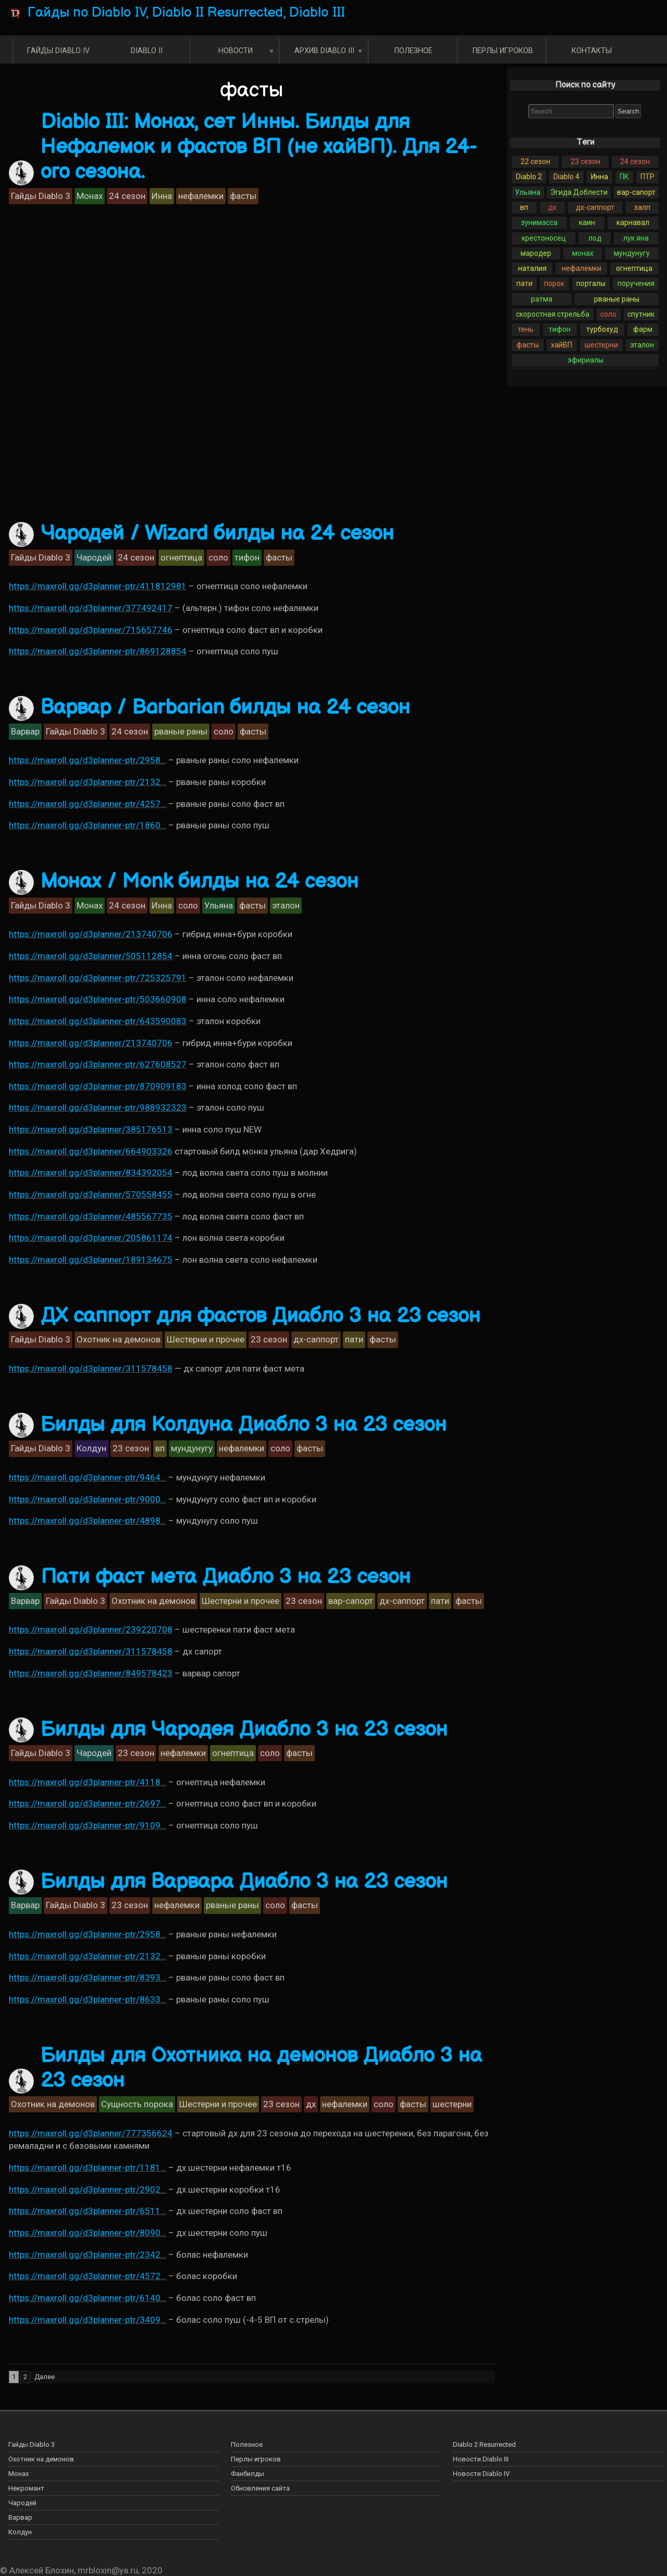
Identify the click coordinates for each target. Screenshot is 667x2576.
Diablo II (147, 50)
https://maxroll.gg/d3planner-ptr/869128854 (98, 651)
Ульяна (527, 192)
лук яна (636, 238)
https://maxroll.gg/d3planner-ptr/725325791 (98, 978)
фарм (642, 329)
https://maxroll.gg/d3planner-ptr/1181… (87, 2167)
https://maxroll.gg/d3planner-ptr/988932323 (98, 1107)
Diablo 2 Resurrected (484, 2444)
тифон (560, 329)
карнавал (632, 222)
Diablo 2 (529, 176)
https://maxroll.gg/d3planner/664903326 (90, 1151)
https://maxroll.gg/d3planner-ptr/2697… (87, 1803)
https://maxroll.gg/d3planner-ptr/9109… (87, 1825)
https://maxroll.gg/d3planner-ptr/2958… (87, 760)
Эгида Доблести (579, 192)
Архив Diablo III (324, 50)
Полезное (413, 50)
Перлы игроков (503, 50)
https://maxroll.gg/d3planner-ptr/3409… (87, 2319)
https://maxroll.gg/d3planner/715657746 (90, 630)
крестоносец (544, 238)
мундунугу (632, 253)
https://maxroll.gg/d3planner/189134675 (90, 1259)
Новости (235, 50)
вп (524, 207)
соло (608, 314)
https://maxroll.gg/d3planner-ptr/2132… (87, 782)
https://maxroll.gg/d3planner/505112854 (90, 956)
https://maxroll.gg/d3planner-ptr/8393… (87, 1977)
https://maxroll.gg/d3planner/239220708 (90, 1629)
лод (594, 238)
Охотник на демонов (41, 2459)
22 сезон (535, 161)
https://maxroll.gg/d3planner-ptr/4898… (87, 1520)
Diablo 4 (566, 176)
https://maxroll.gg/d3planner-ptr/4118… (87, 1782)
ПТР (647, 176)
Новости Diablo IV (481, 2474)
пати (524, 283)
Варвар (20, 2517)
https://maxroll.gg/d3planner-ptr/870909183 (98, 1086)
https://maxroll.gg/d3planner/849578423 (90, 1673)
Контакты (592, 50)
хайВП (561, 345)
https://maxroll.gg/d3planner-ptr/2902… (87, 2189)
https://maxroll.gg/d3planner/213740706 (90, 934)
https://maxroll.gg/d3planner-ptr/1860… (87, 825)
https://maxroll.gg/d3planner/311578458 (90, 1368)
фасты (527, 345)
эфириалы (585, 360)
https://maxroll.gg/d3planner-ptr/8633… (87, 1999)
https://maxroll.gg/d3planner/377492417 (90, 608)
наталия (532, 268)
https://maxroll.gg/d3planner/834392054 (90, 1172)
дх (552, 207)
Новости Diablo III (481, 2459)
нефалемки (581, 268)
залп (642, 207)
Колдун (20, 2532)
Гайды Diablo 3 (31, 2444)
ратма (541, 299)
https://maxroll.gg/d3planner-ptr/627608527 (98, 1064)
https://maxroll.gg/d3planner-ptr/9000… (87, 1499)
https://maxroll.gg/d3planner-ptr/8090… (87, 2232)
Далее (44, 2377)
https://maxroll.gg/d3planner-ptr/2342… (87, 2254)
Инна (599, 176)
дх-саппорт (595, 207)
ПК (624, 176)
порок (554, 283)
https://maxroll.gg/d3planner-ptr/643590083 (98, 1021)
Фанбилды (247, 2474)
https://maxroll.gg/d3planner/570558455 (90, 1194)
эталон (642, 345)
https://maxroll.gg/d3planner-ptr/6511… (87, 2211)
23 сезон (585, 161)
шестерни (601, 345)
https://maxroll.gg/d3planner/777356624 (90, 2133)
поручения (635, 283)
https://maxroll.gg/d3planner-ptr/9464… (87, 1477)
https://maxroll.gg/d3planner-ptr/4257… (87, 804)
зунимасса (539, 222)
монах (583, 253)
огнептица (634, 268)
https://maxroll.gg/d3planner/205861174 (90, 1238)
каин (587, 222)
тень (526, 329)
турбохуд (602, 329)
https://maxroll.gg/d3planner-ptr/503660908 (98, 999)
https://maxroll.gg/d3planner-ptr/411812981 (98, 586)
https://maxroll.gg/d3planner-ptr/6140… (87, 2298)
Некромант (26, 2488)
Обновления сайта (260, 2488)
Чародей (22, 2503)
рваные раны (616, 299)
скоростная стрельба (552, 314)
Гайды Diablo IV (58, 50)
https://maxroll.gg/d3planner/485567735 (90, 1216)
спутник (640, 314)
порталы (591, 283)
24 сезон (635, 161)
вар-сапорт (636, 192)
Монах (18, 2474)
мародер (536, 253)
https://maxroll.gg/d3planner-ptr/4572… (87, 2276)
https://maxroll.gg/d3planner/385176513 (90, 1129)
